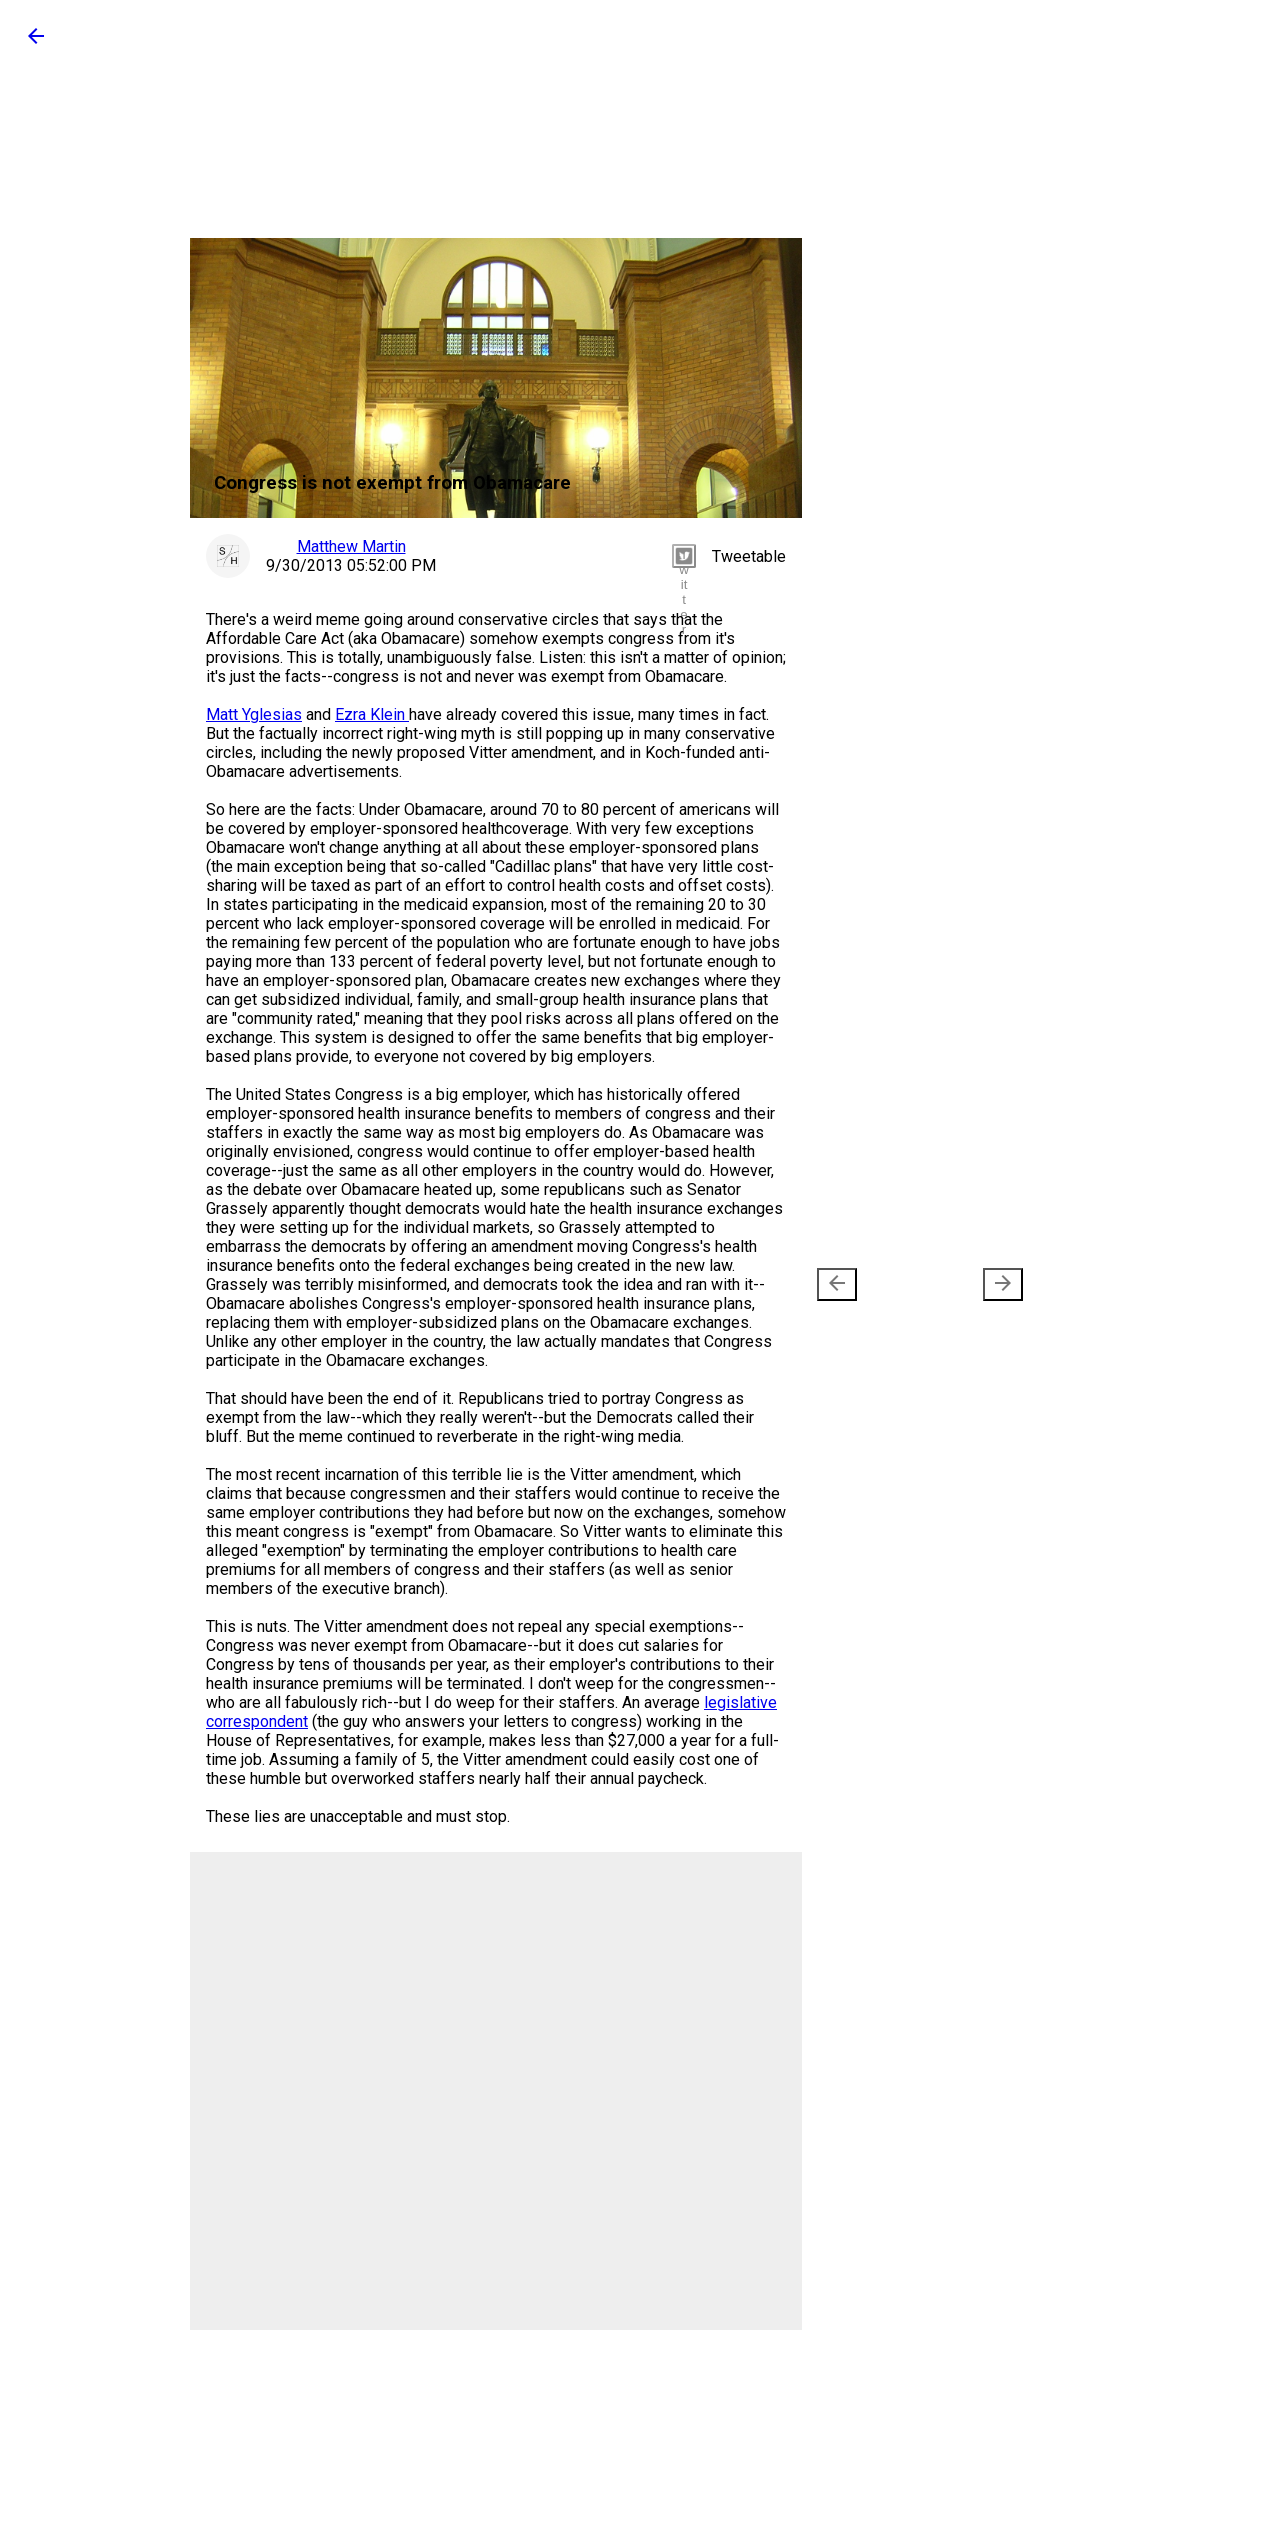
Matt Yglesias (254, 714)
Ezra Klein (372, 714)
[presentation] (837, 1284)
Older (973, 1284)
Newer (870, 1284)
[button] (36, 42)
